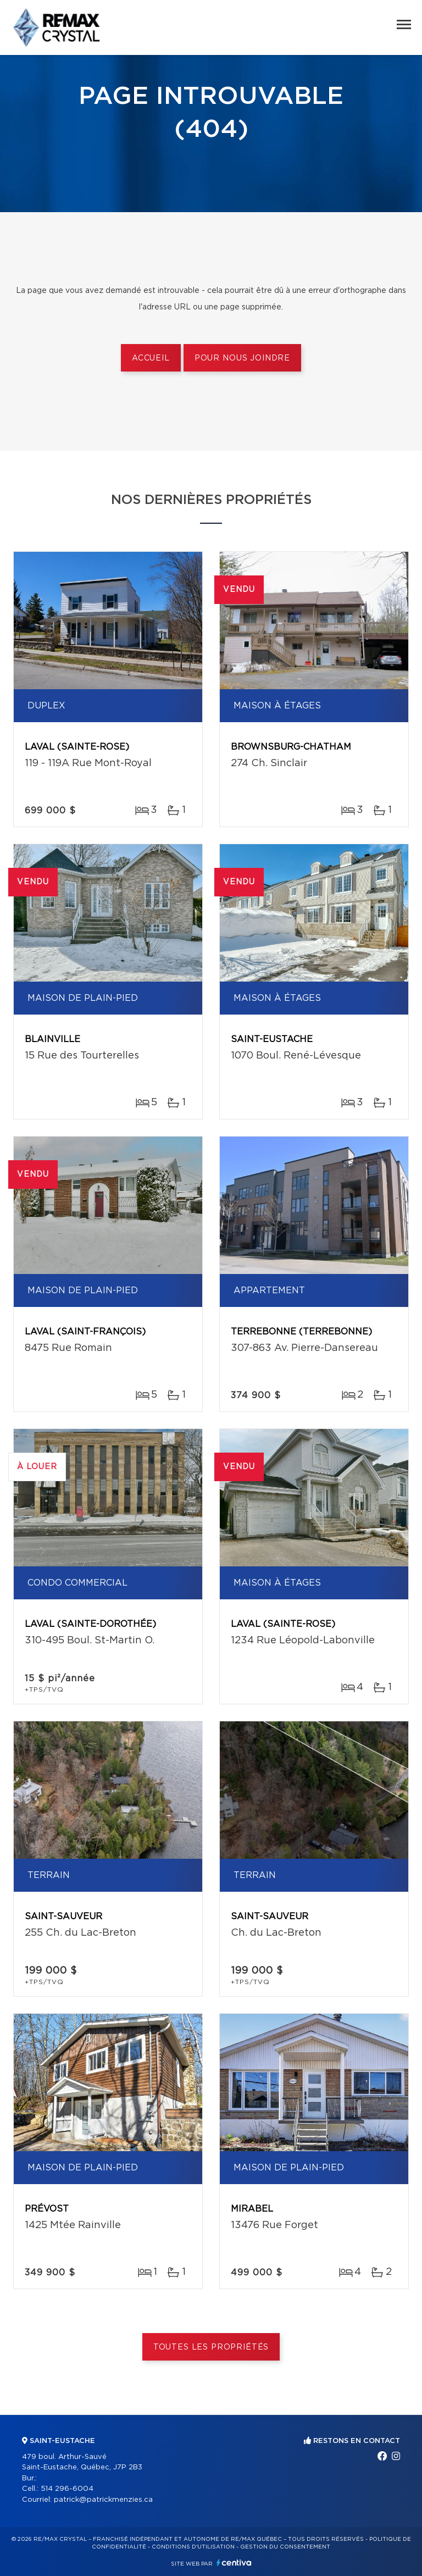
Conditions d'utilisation (193, 2547)
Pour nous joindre (242, 358)
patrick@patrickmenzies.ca (103, 2499)
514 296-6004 (67, 2488)
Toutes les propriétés (211, 2347)
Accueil (151, 358)
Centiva (234, 2562)
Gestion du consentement (285, 2547)
